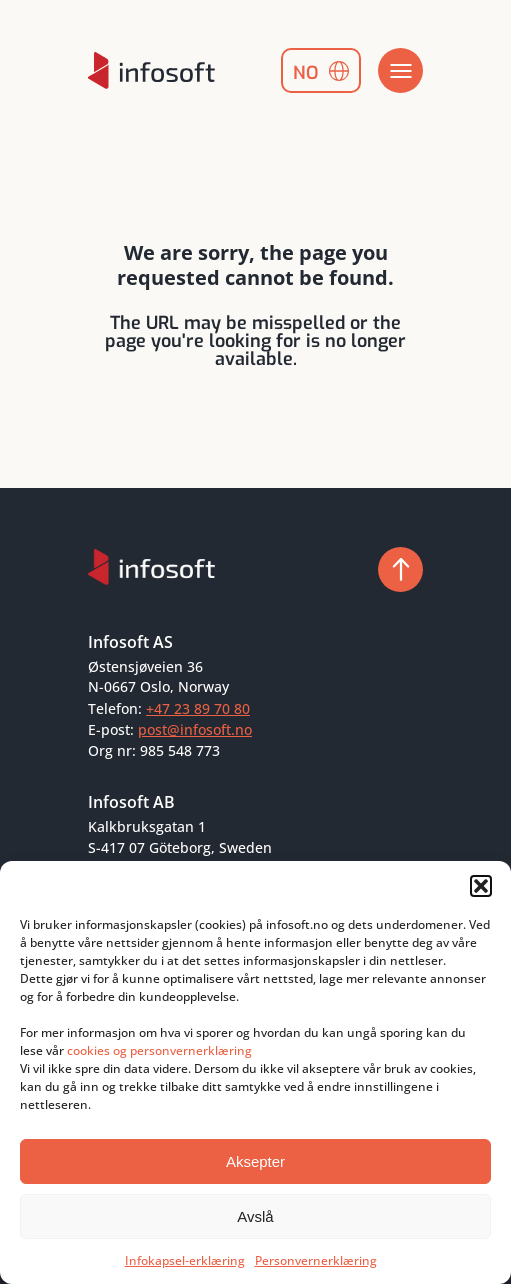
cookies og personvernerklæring (159, 1050)
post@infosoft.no (195, 729)
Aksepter (255, 1161)
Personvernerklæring (316, 1260)
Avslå (255, 1216)
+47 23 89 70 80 (198, 708)
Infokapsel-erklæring (185, 1260)
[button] (481, 886)
